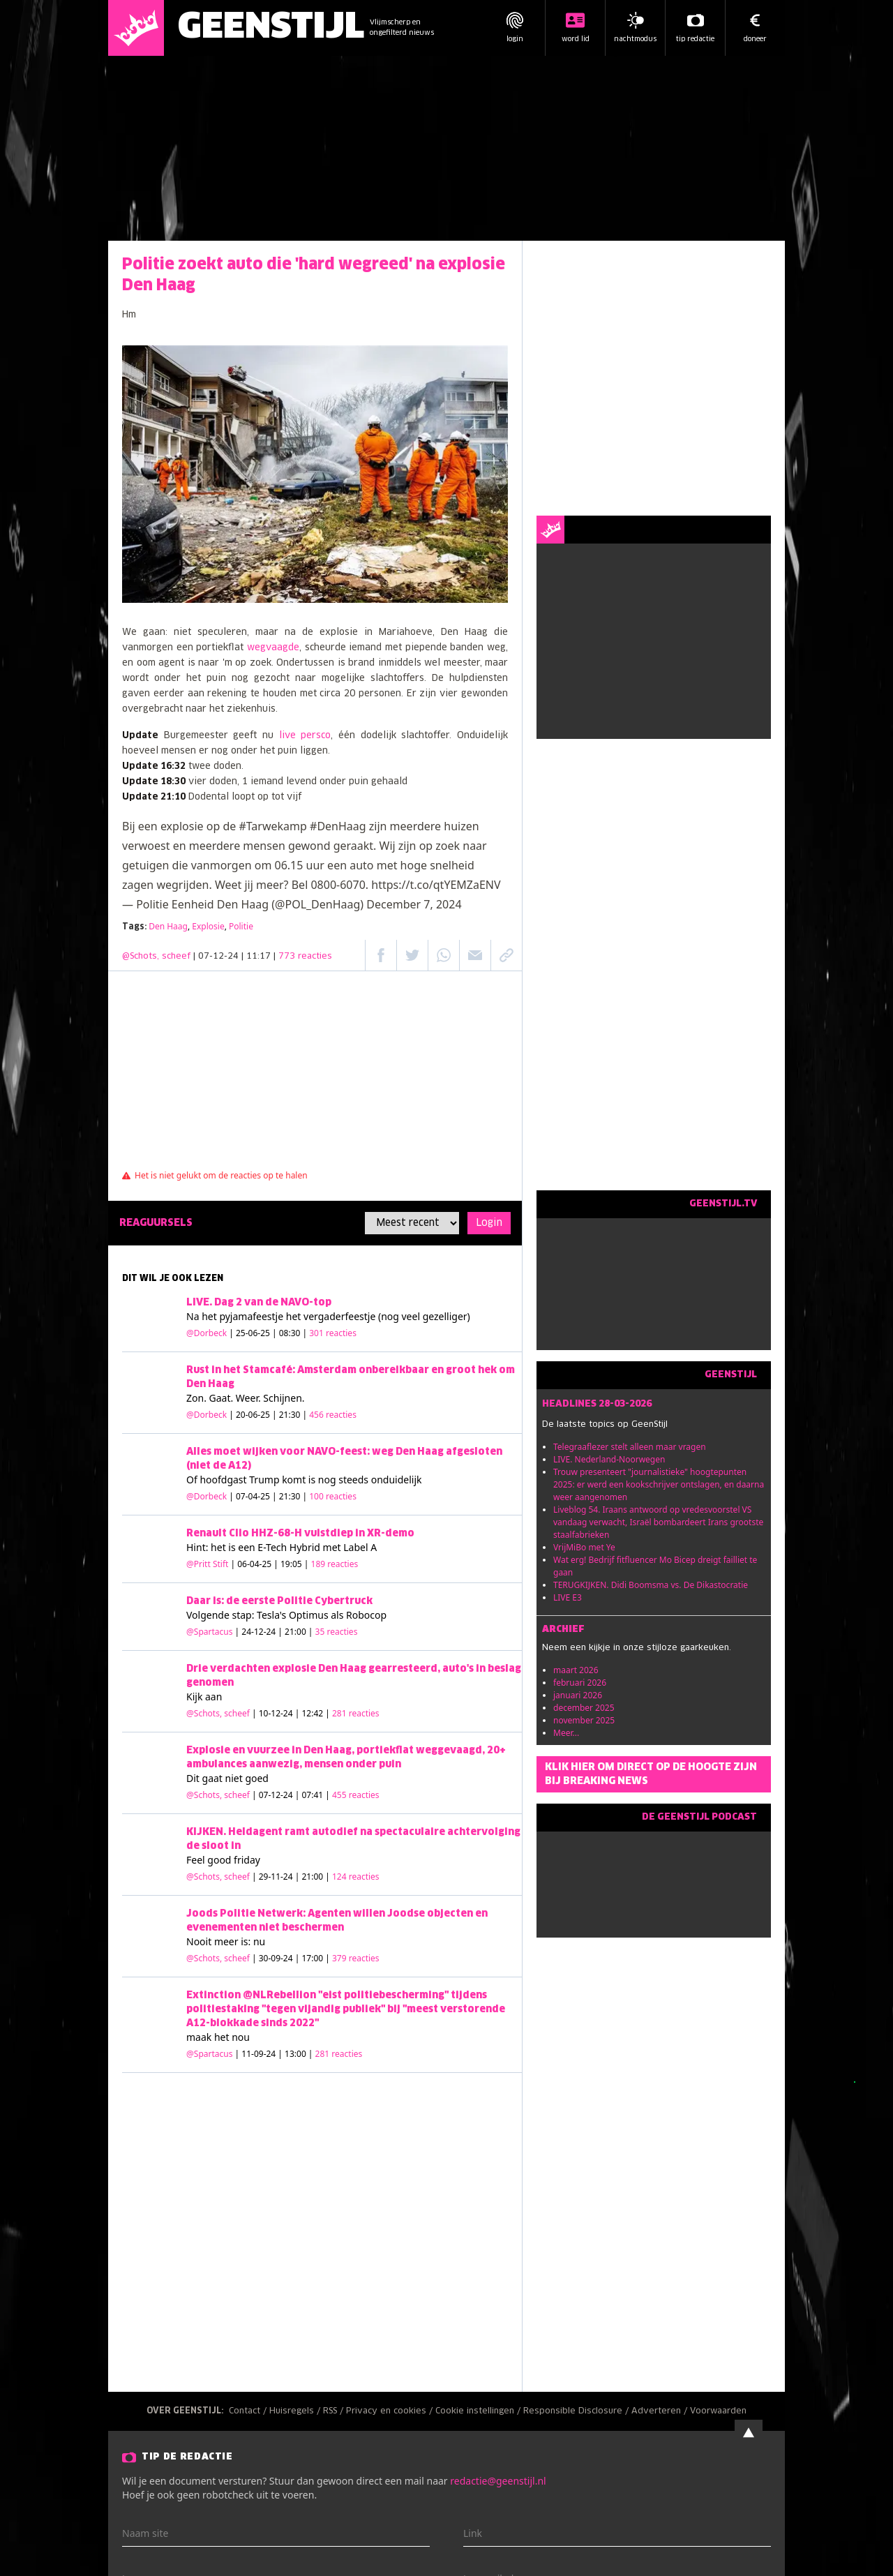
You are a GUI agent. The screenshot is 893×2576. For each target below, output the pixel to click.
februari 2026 (579, 1682)
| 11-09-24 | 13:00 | (299, 2054)
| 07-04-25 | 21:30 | (293, 1496)
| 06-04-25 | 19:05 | (295, 1564)
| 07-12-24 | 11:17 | (262, 956)
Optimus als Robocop (338, 1615)
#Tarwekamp (272, 826)
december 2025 (584, 1708)
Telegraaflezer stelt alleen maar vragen (629, 1447)
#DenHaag (338, 826)
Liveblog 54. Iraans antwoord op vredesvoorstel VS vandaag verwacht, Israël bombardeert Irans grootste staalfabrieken (658, 1522)
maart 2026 (576, 1670)
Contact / (249, 2411)
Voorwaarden (718, 2411)
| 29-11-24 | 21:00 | (316, 1876)
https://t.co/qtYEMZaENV (435, 884)
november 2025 (584, 1720)
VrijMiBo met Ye (584, 1547)
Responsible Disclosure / (577, 2411)
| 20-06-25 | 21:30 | (293, 1415)
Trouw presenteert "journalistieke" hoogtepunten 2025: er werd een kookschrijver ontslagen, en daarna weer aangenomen (658, 1484)
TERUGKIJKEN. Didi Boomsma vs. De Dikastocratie (650, 1585)
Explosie (208, 926)
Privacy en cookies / (390, 2411)
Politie (241, 926)
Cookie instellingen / (479, 2411)
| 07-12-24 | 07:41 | (316, 1795)
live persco (305, 735)
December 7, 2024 (413, 904)
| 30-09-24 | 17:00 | (316, 1958)
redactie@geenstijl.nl (498, 2480)
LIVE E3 (567, 1597)
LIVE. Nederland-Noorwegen (609, 1459)
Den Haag (168, 926)
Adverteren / (660, 2411)
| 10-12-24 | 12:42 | (316, 1713)
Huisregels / (296, 2411)
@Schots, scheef (156, 956)
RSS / (334, 2411)
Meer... (566, 1733)
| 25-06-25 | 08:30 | (293, 1333)
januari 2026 (577, 1695)
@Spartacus (209, 1632)
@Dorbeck (206, 1333)
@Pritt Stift (207, 1564)
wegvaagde (273, 647)
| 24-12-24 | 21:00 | (296, 1632)
